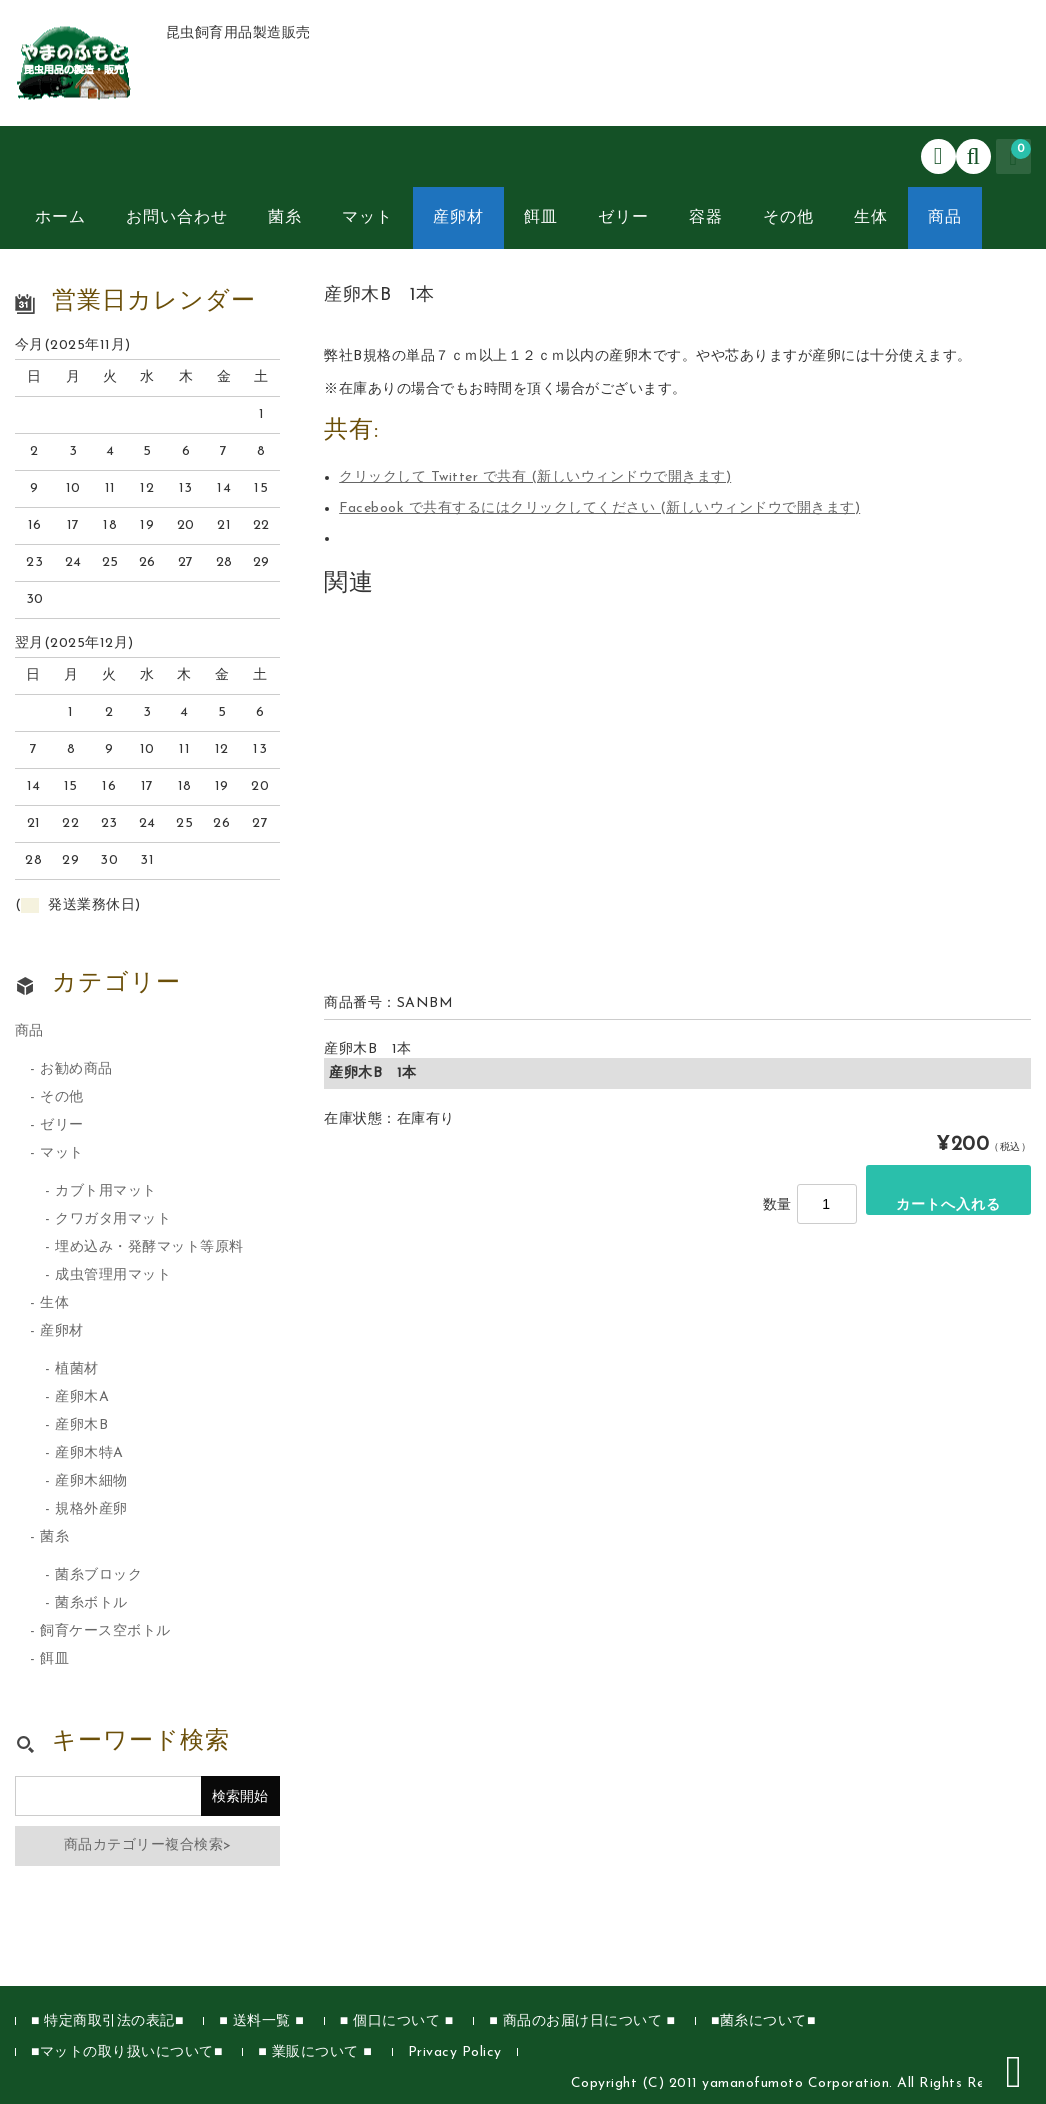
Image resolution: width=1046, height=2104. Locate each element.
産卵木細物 (91, 1481)
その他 (788, 218)
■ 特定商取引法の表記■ (107, 2021)
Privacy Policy (455, 2052)
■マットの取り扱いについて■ (127, 2052)
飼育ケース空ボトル (105, 1631)
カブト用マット (106, 1191)
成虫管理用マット (113, 1275)
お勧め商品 (76, 1069)
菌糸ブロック (98, 1575)
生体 (871, 218)
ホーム (60, 218)
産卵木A (82, 1397)
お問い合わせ (177, 218)
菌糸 (285, 218)
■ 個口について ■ (397, 2021)
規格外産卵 (91, 1509)
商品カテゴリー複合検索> (148, 1845)
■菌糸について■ (763, 2021)
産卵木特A (89, 1453)
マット (367, 218)
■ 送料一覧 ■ (261, 2021)
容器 (706, 218)
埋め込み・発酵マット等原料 (149, 1247)
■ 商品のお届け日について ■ (582, 2021)
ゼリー (623, 218)
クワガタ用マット (113, 1219)
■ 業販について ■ (315, 2052)
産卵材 (458, 218)
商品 (945, 218)
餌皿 (541, 218)
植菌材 (77, 1369)
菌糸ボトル (91, 1603)
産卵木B (81, 1425)
